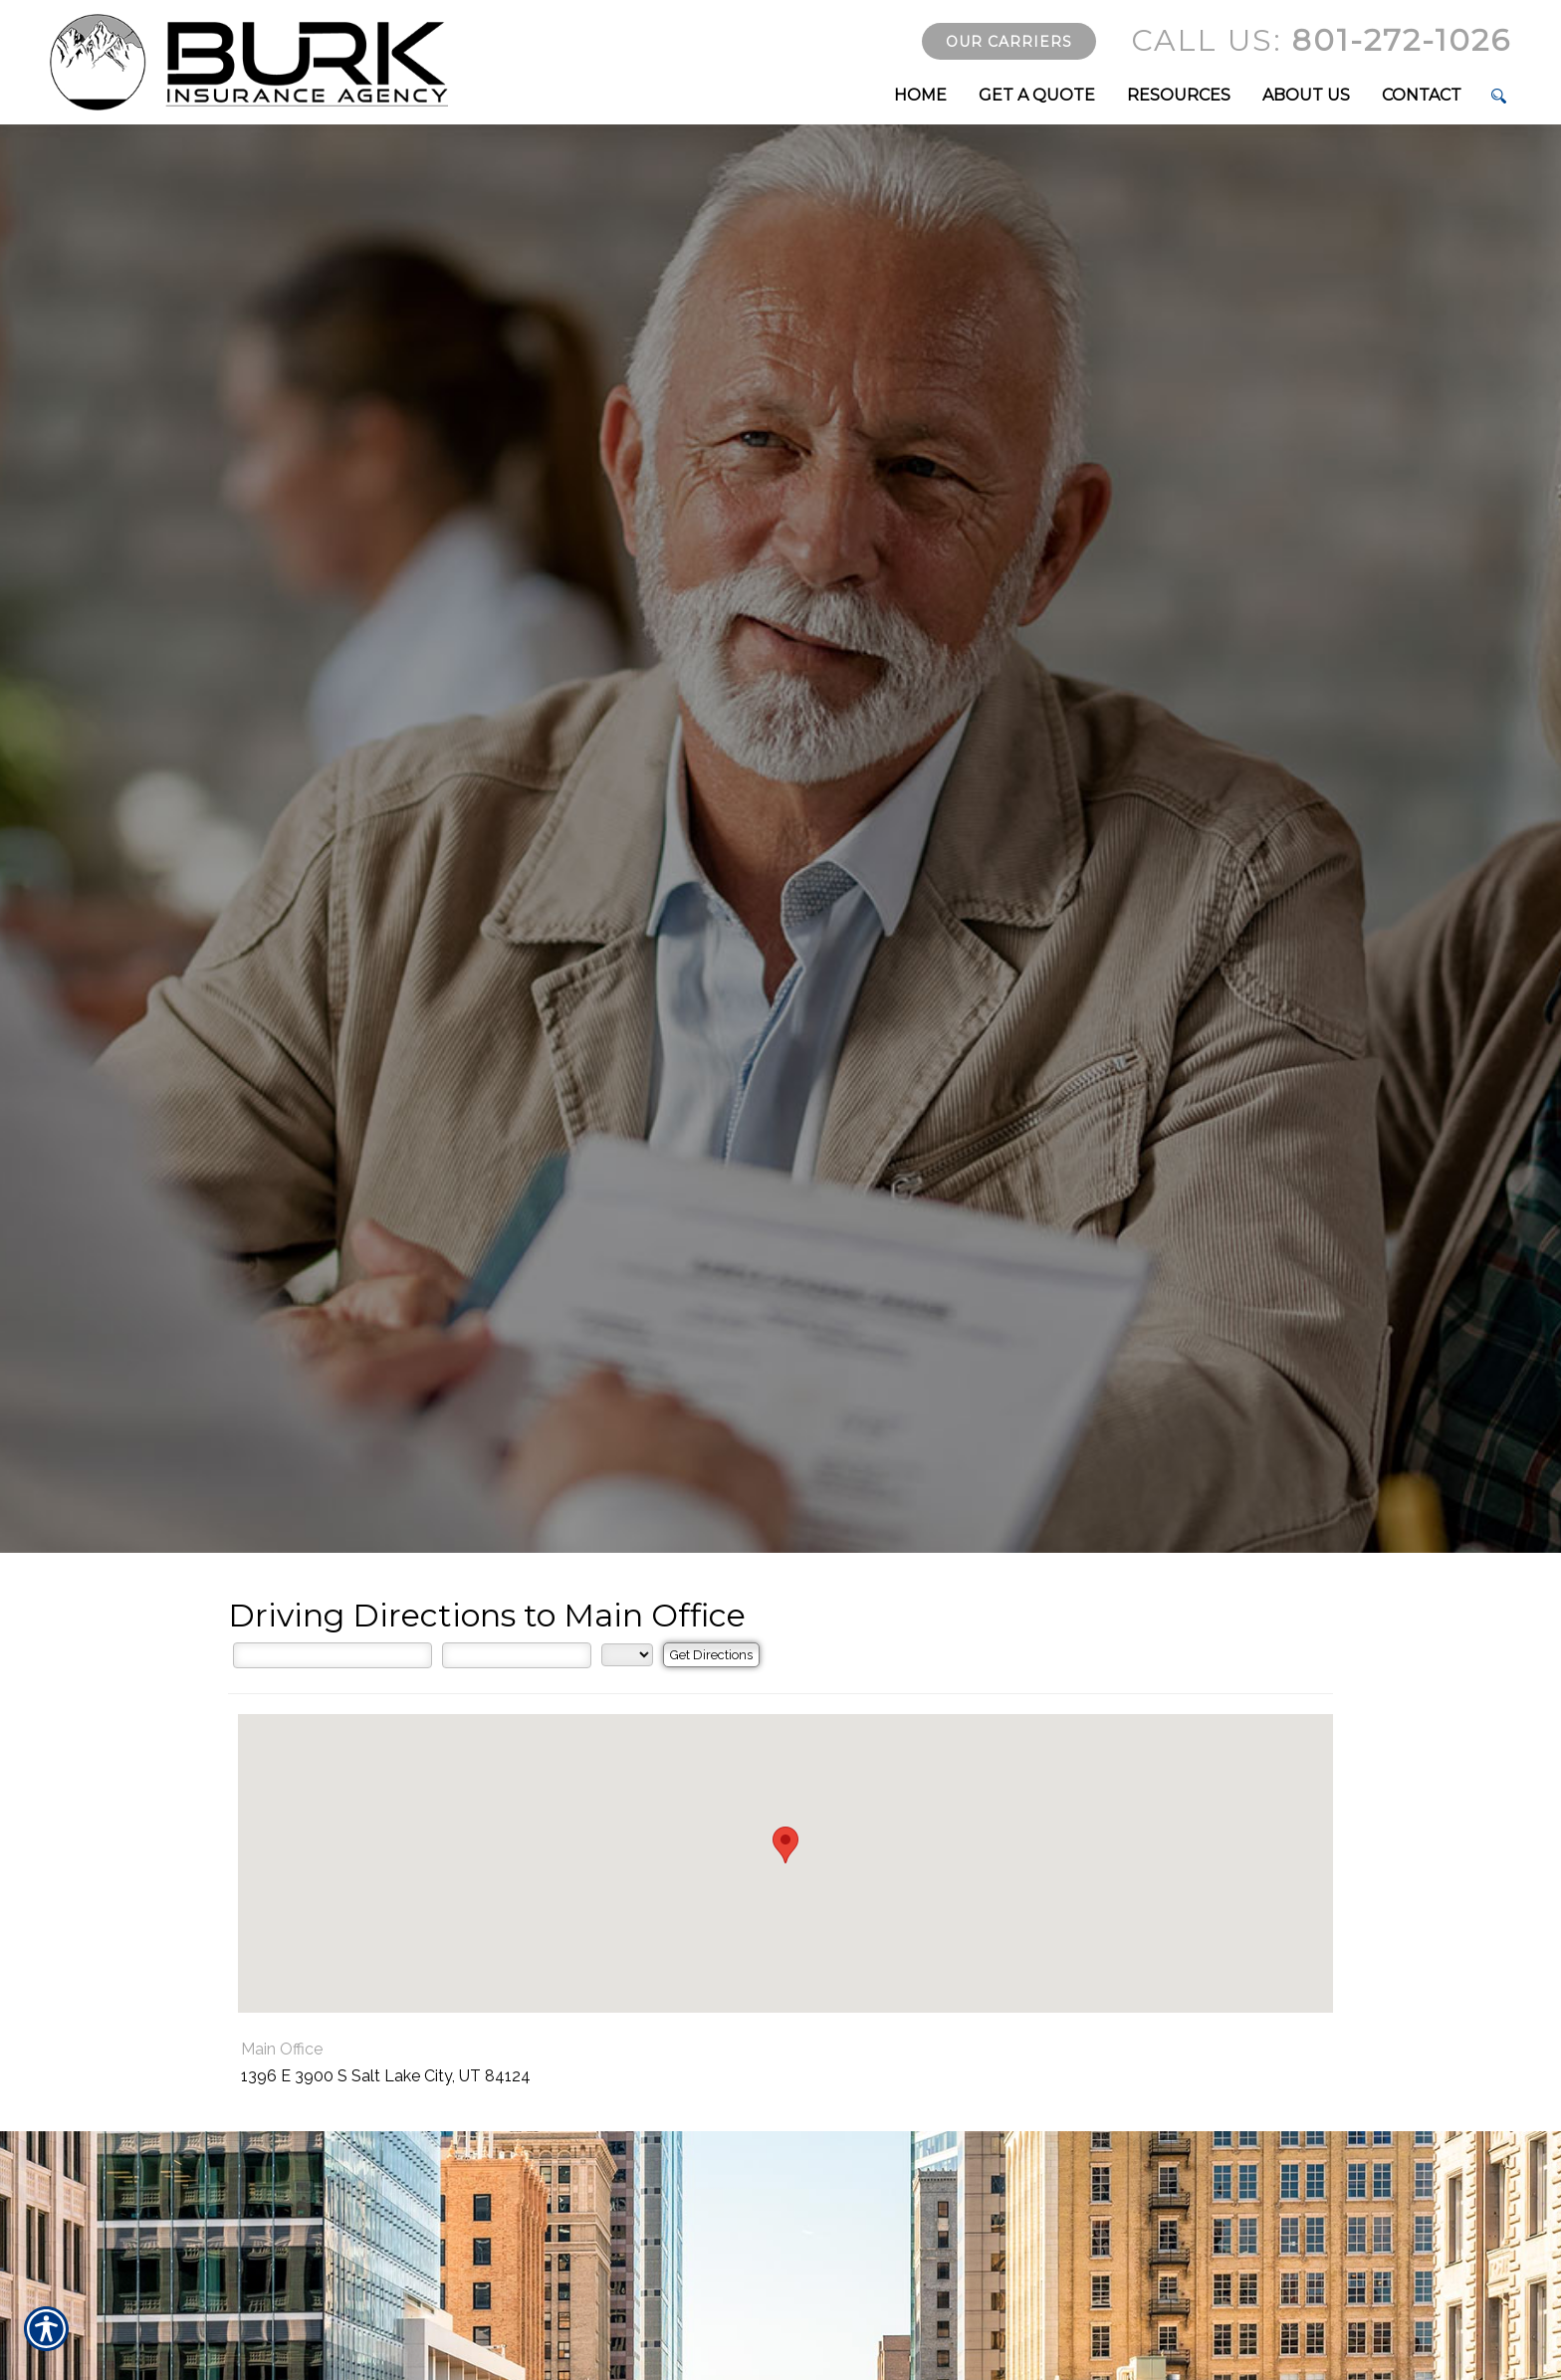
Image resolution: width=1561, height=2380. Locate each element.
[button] (785, 1845)
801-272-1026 (1321, 40)
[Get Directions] (711, 1654)
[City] (516, 1655)
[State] (627, 1654)
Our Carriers (1009, 42)
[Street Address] (332, 1655)
